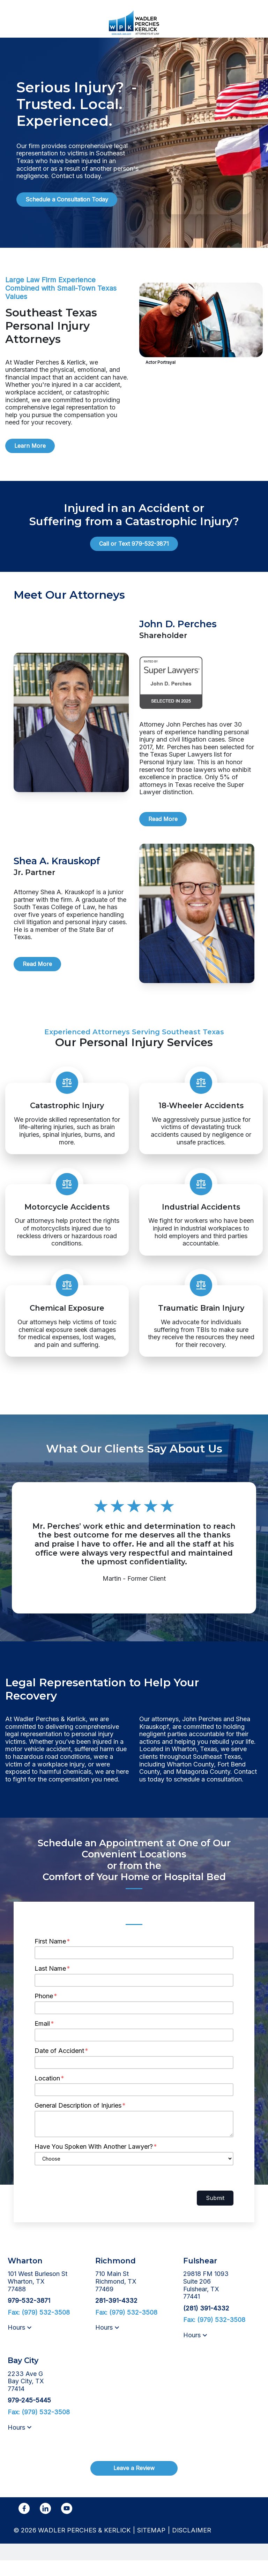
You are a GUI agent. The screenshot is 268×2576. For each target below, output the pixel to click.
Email (42, 2038)
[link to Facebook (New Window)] (24, 2523)
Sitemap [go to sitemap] (151, 2545)
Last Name (50, 1984)
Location (47, 2093)
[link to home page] (134, 22)
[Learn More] (30, 446)
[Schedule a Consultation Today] (66, 199)
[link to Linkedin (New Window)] (45, 2523)
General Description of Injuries (78, 2121)
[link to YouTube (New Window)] (66, 2523)
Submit (215, 2213)
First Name (50, 1956)
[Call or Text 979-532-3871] (134, 544)
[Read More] (163, 819)
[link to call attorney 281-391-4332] (116, 2316)
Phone (44, 2011)
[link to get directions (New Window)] (46, 2297)
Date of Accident (59, 2066)
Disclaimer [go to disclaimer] (191, 2545)
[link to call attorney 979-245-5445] (29, 2416)
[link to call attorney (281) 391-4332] (206, 2323)
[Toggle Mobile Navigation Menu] (254, 23)
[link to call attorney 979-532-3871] (13, 23)
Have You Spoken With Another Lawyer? (94, 2161)
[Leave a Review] (134, 2484)
